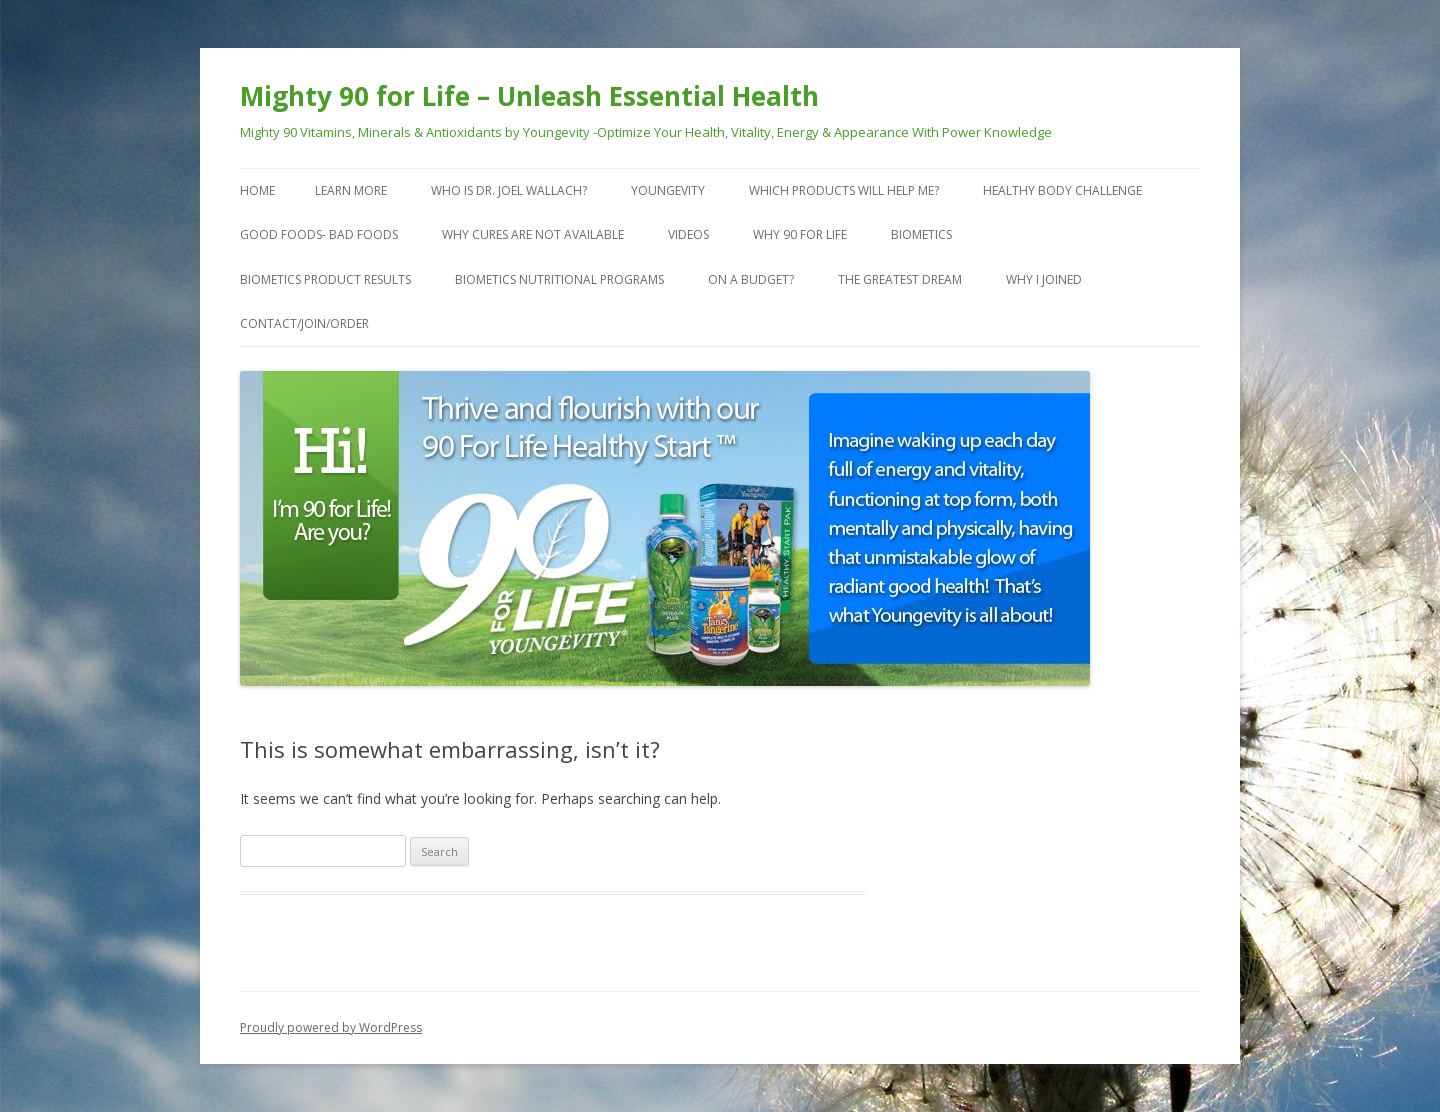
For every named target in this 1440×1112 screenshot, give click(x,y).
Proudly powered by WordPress (331, 1027)
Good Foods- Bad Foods (319, 234)
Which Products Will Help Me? (844, 190)
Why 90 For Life (800, 234)
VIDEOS (688, 234)
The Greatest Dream (900, 279)
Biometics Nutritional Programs (559, 279)
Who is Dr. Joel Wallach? (509, 190)
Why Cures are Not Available (533, 234)
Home (257, 190)
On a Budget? (751, 279)
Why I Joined (1044, 279)
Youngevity (668, 190)
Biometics (921, 234)
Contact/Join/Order (304, 323)
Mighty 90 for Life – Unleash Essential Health (529, 96)
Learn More (351, 190)
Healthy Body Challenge (1062, 190)
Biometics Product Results (325, 279)
